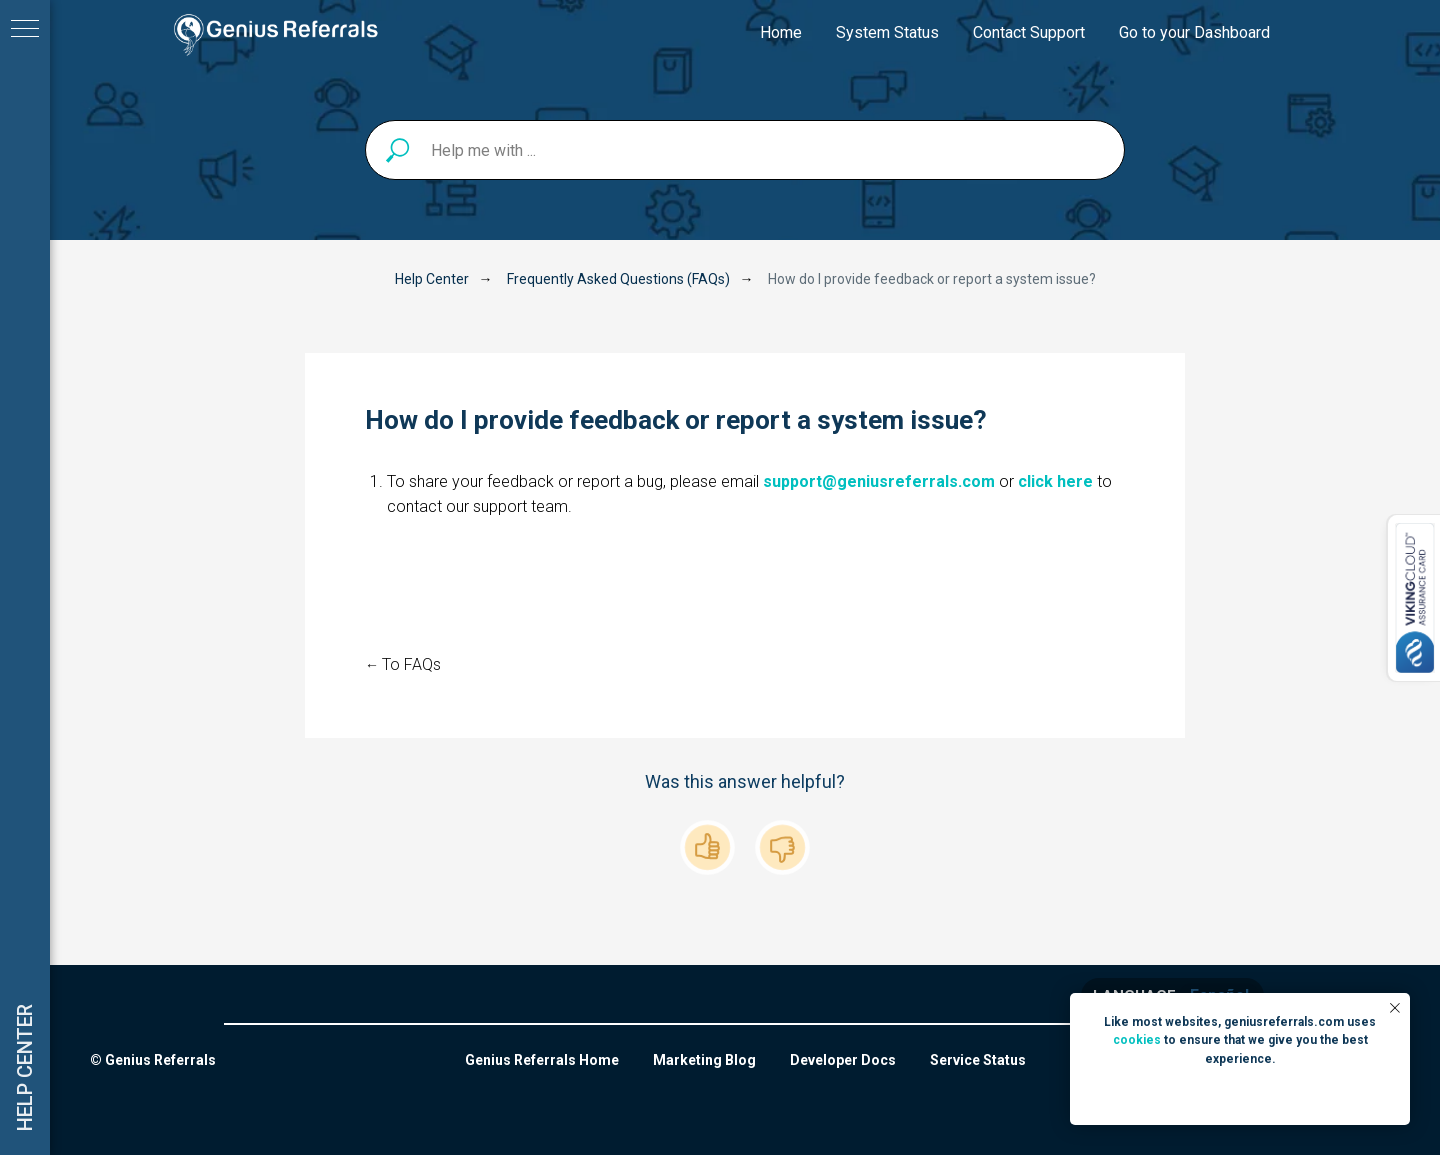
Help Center (432, 279)
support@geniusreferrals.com (879, 481)
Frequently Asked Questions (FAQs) (618, 279)
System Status (887, 32)
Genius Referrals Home (542, 1060)
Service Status (978, 1060)
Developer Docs (843, 1060)
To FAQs (411, 664)
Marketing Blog (704, 1060)
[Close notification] (1395, 1008)
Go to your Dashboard (1194, 32)
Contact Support (1029, 32)
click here (1055, 481)
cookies (1137, 1040)
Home (781, 32)
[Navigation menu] (25, 30)
